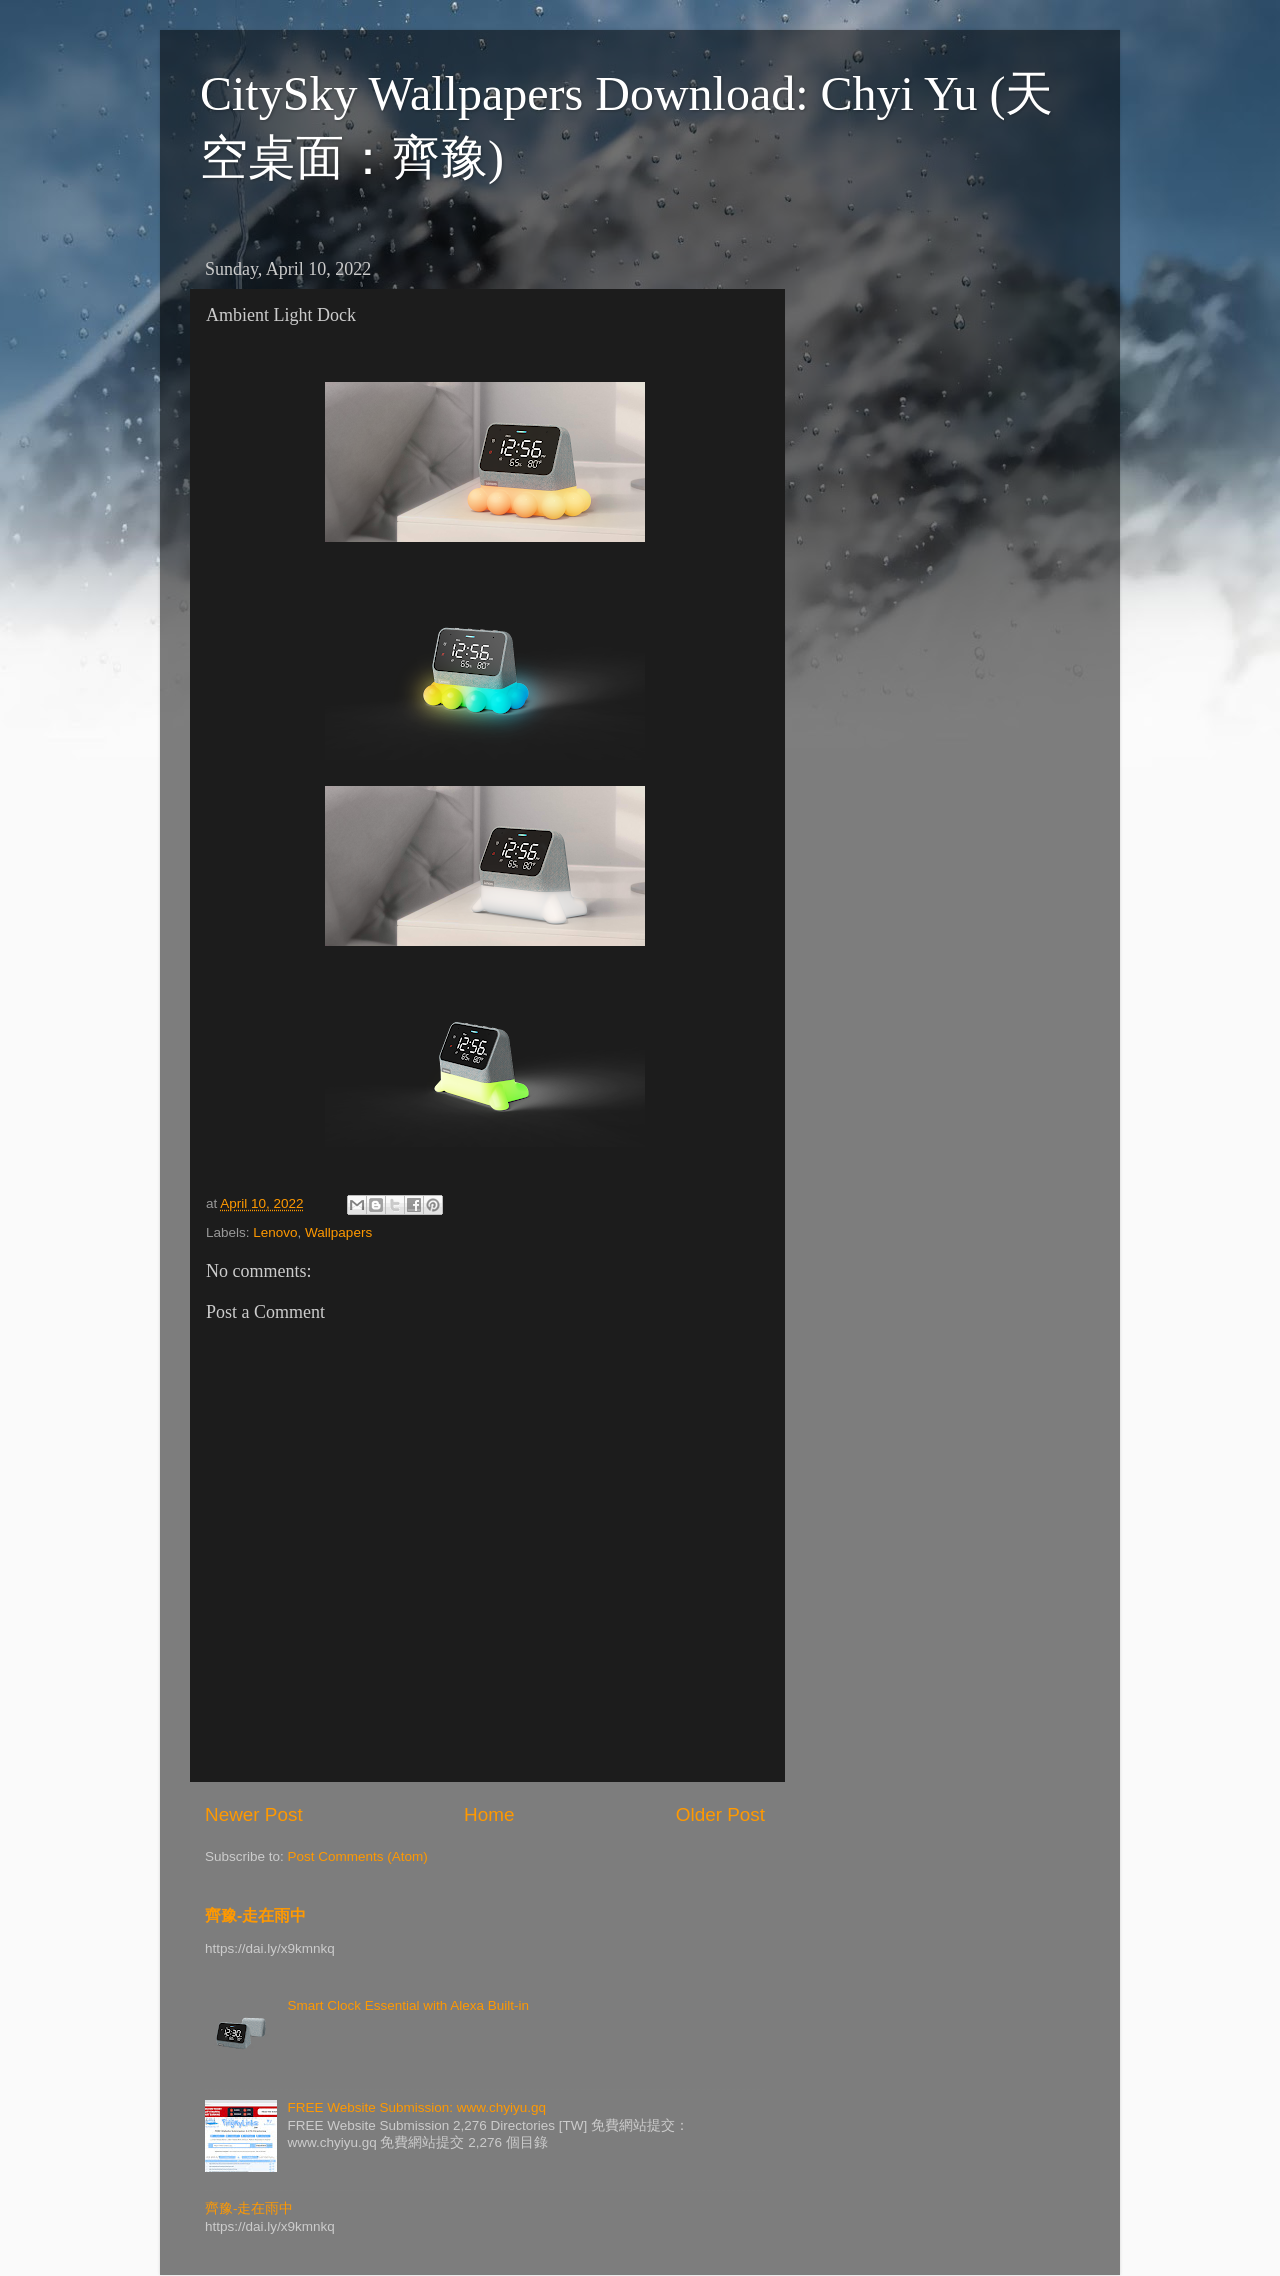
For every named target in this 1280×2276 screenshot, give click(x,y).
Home (489, 1814)
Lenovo (275, 1232)
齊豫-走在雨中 (255, 1915)
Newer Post (254, 1814)
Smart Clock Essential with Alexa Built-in (408, 2005)
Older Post (720, 1814)
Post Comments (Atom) (358, 1856)
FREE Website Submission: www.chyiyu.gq (416, 2107)
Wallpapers (338, 1232)
